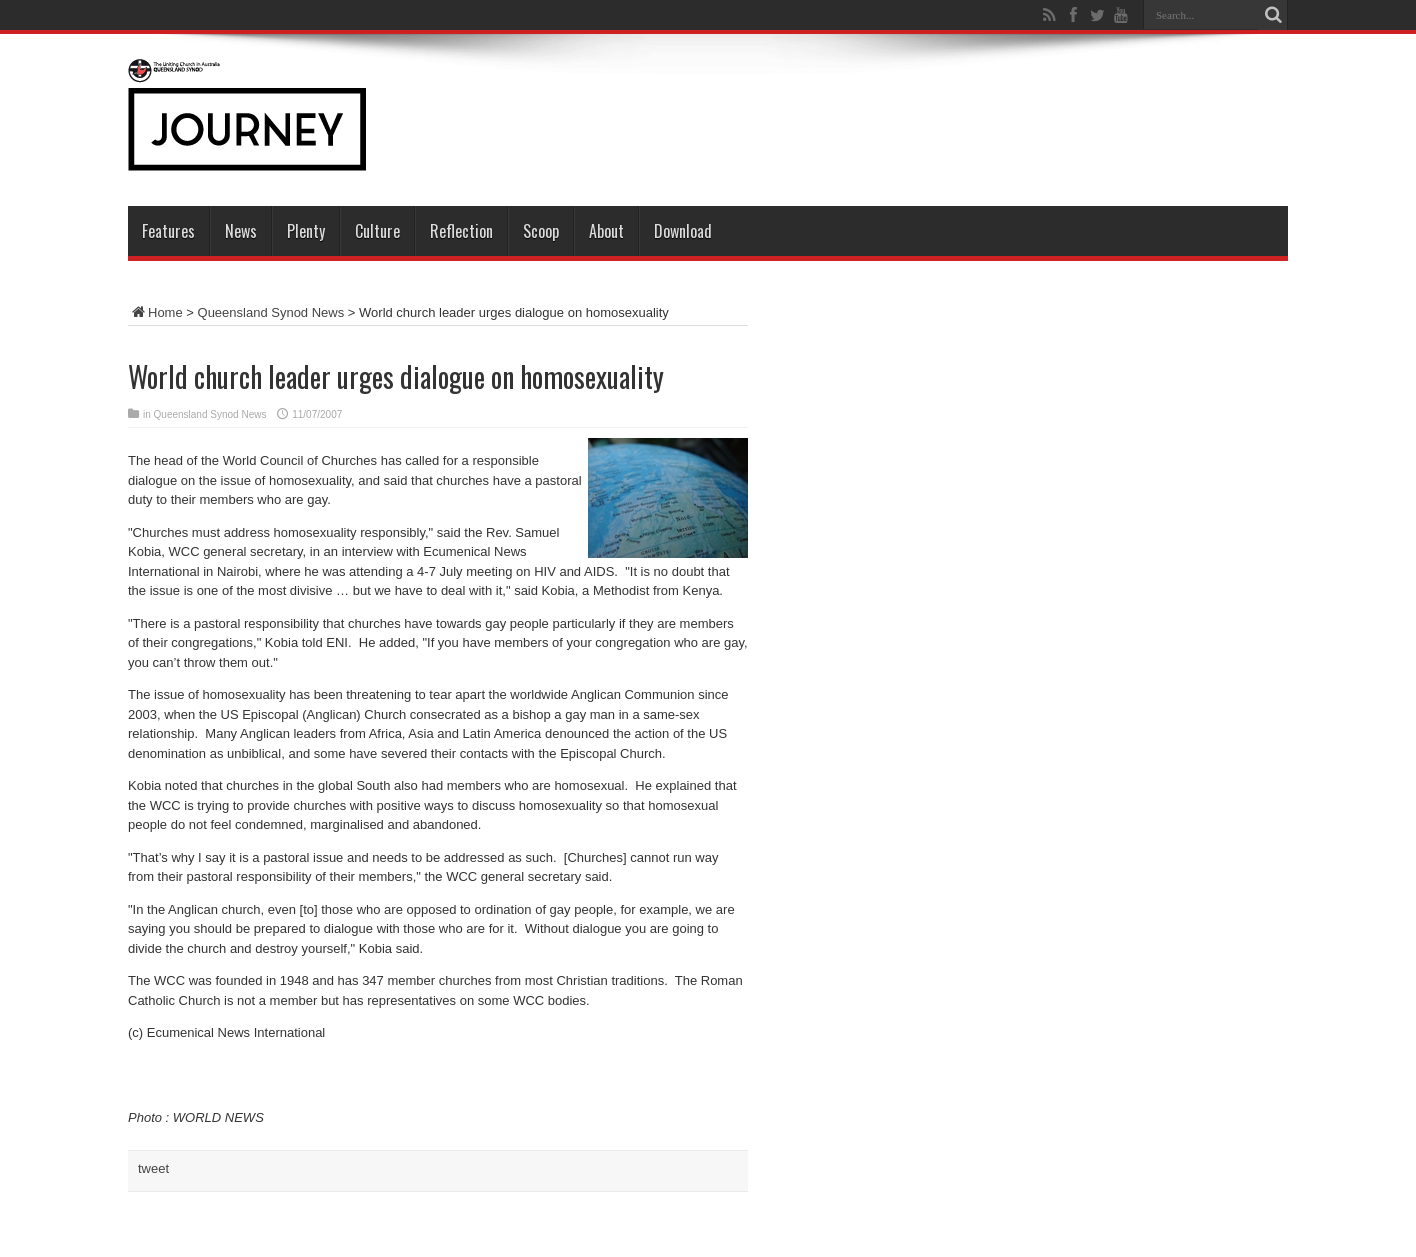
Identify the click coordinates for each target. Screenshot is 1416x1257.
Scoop (541, 231)
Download (683, 231)
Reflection (461, 231)
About (606, 231)
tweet (153, 1168)
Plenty (306, 231)
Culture (377, 231)
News (241, 231)
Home (155, 312)
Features (168, 231)
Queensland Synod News (271, 312)
